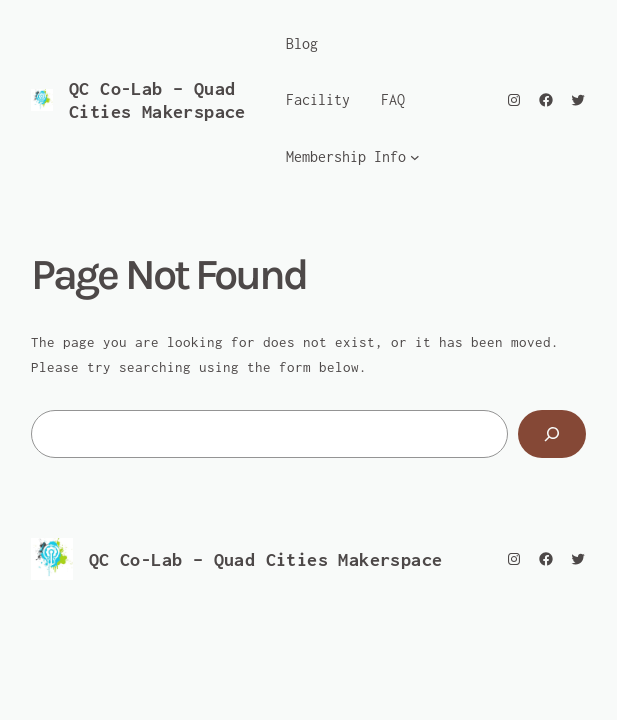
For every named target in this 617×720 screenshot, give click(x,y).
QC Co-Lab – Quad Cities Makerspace (266, 559)
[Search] (552, 434)
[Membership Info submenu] (415, 157)
